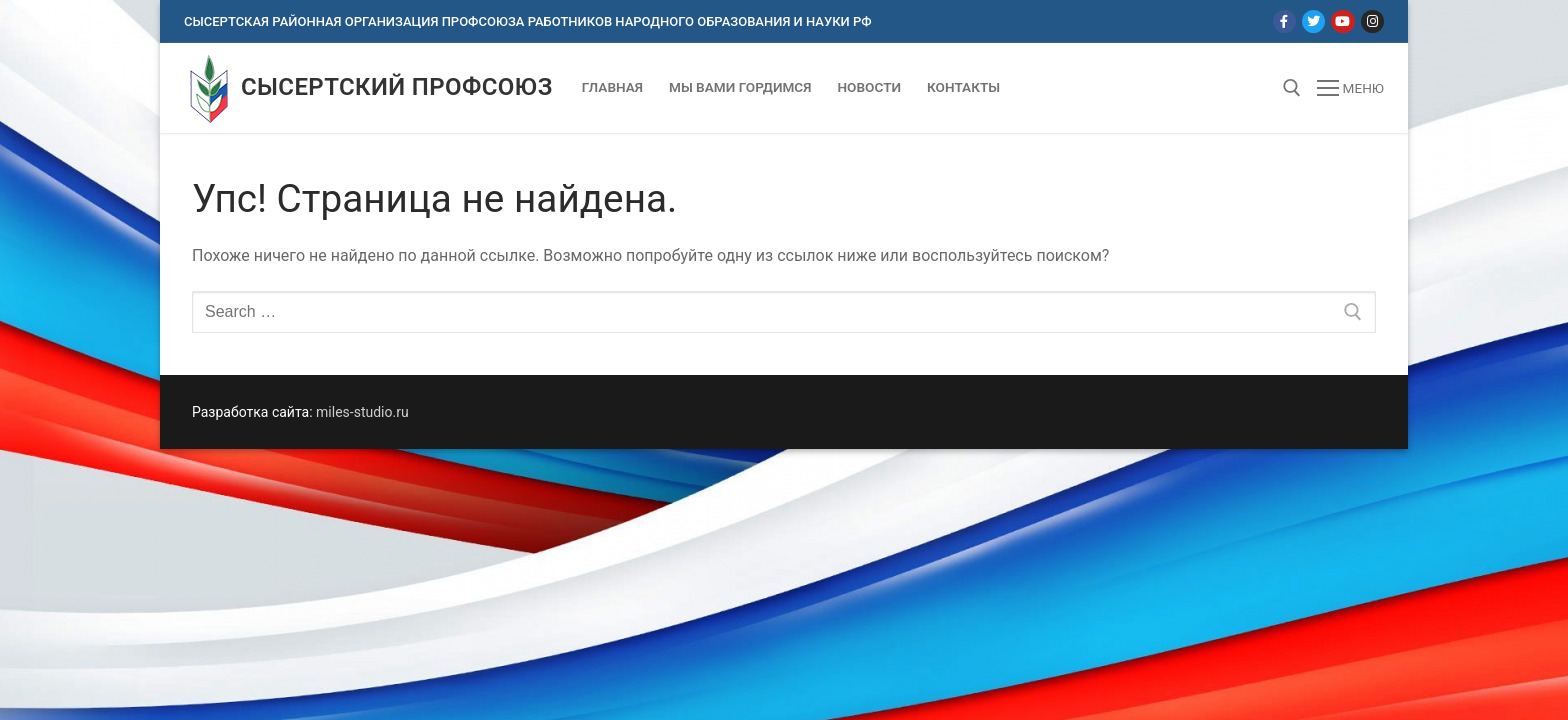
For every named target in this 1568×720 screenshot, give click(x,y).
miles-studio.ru (362, 412)
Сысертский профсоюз (397, 87)
